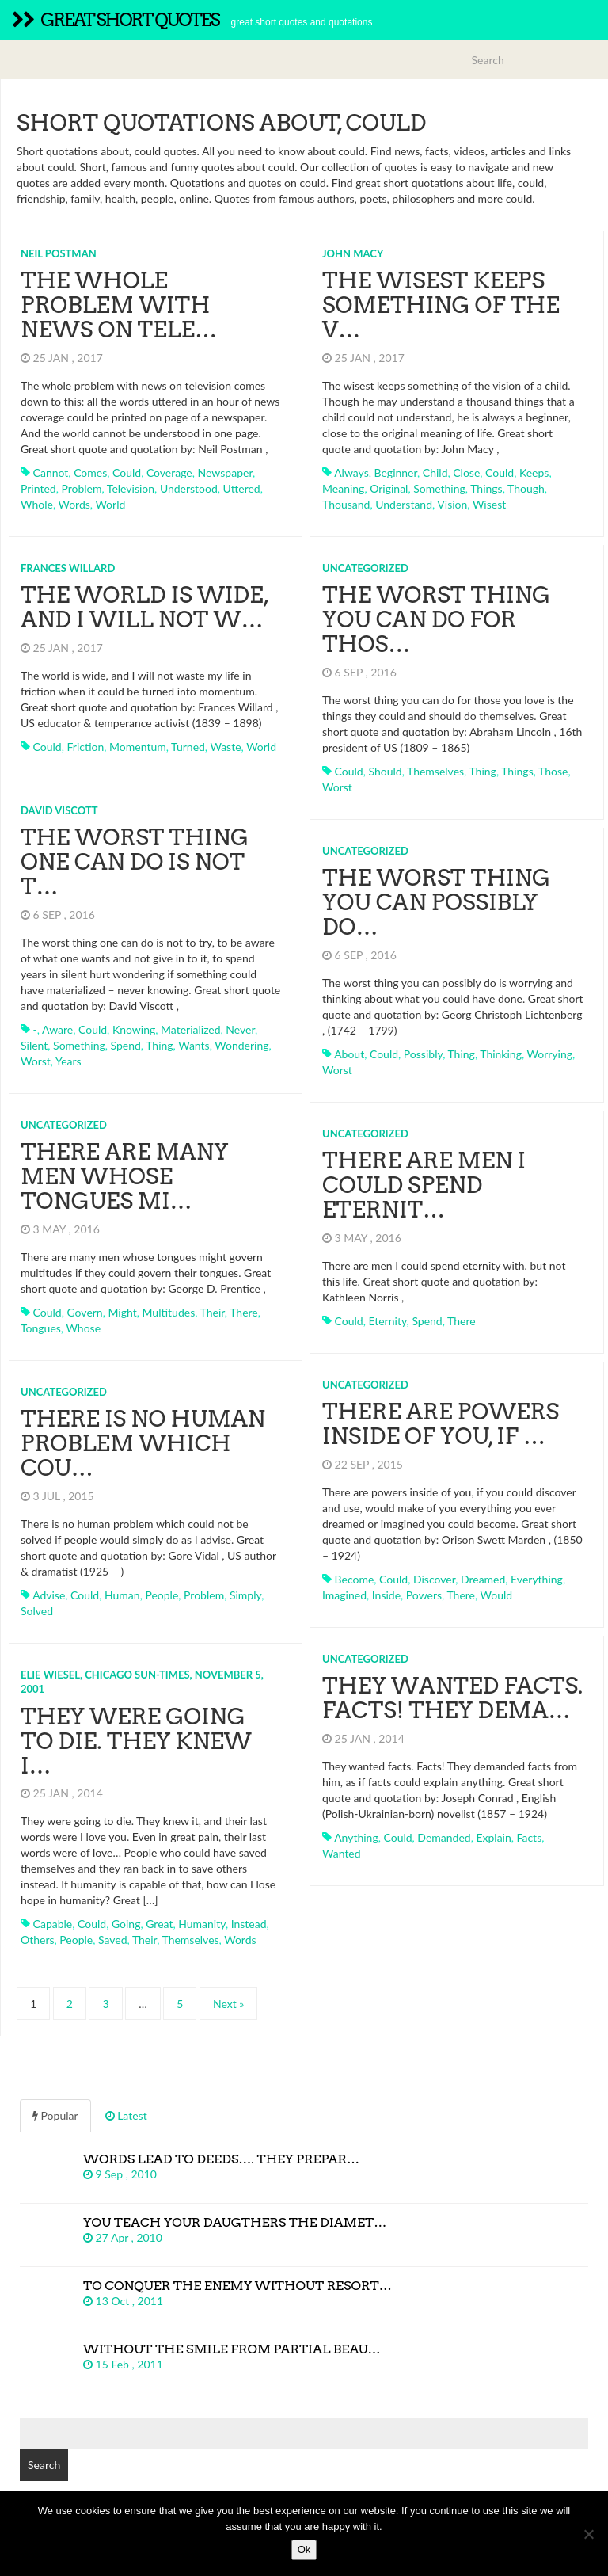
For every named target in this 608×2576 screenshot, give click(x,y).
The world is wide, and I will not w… (144, 607)
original (389, 488)
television (130, 488)
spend (126, 1045)
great (159, 1923)
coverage (169, 472)
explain (493, 1837)
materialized (191, 1029)
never (240, 1029)
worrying (550, 1054)
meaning (343, 488)
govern (84, 1312)
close (466, 472)
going (126, 1923)
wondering (241, 1045)
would (497, 1595)
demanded (443, 1837)
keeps (534, 472)
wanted (341, 1853)
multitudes (169, 1312)
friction (85, 746)
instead (249, 1923)
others (38, 1939)
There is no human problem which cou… (143, 1443)
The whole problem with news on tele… (119, 305)
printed (38, 488)
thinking (501, 1054)
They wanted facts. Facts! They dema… (452, 1698)
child (435, 472)
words (73, 504)
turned (188, 746)
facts (529, 1837)
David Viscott (59, 810)
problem (81, 488)
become (354, 1579)
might (122, 1312)
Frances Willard (68, 568)
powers (424, 1595)
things (486, 488)
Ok (304, 2549)
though (526, 488)
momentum (137, 746)
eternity (387, 1321)
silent (34, 1045)
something (439, 488)
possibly (423, 1054)
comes (90, 472)
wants (193, 1045)
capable (53, 1923)
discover (434, 1579)
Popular (55, 2115)
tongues (41, 1328)
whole (37, 504)
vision (452, 504)
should (384, 771)
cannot (51, 472)
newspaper (225, 472)
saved (112, 1939)
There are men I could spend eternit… (424, 1185)
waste (225, 746)
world (110, 504)
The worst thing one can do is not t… (135, 862)
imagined (344, 1595)
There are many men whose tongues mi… (124, 1176)
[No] (588, 2534)
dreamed (483, 1579)
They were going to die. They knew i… (136, 1741)
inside (386, 1595)
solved (37, 1611)
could (126, 472)
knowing (133, 1029)
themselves (435, 771)
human (122, 1595)
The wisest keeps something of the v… (441, 305)
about (349, 1054)
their (212, 1312)
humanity (202, 1923)
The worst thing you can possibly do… (436, 902)
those (553, 771)
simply (245, 1595)
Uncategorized (365, 568)
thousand (346, 504)
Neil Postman (59, 253)
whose (83, 1328)
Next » (228, 2003)
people (161, 1595)
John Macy (352, 253)
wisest (489, 504)
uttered (241, 488)
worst (337, 787)
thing (482, 771)
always (351, 472)
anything (356, 1837)
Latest (126, 2115)
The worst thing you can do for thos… (436, 619)
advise (48, 1595)
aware (57, 1029)
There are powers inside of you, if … (440, 1424)
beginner (396, 472)
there (244, 1312)
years (68, 1061)
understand (403, 504)
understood (189, 488)
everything (537, 1579)
